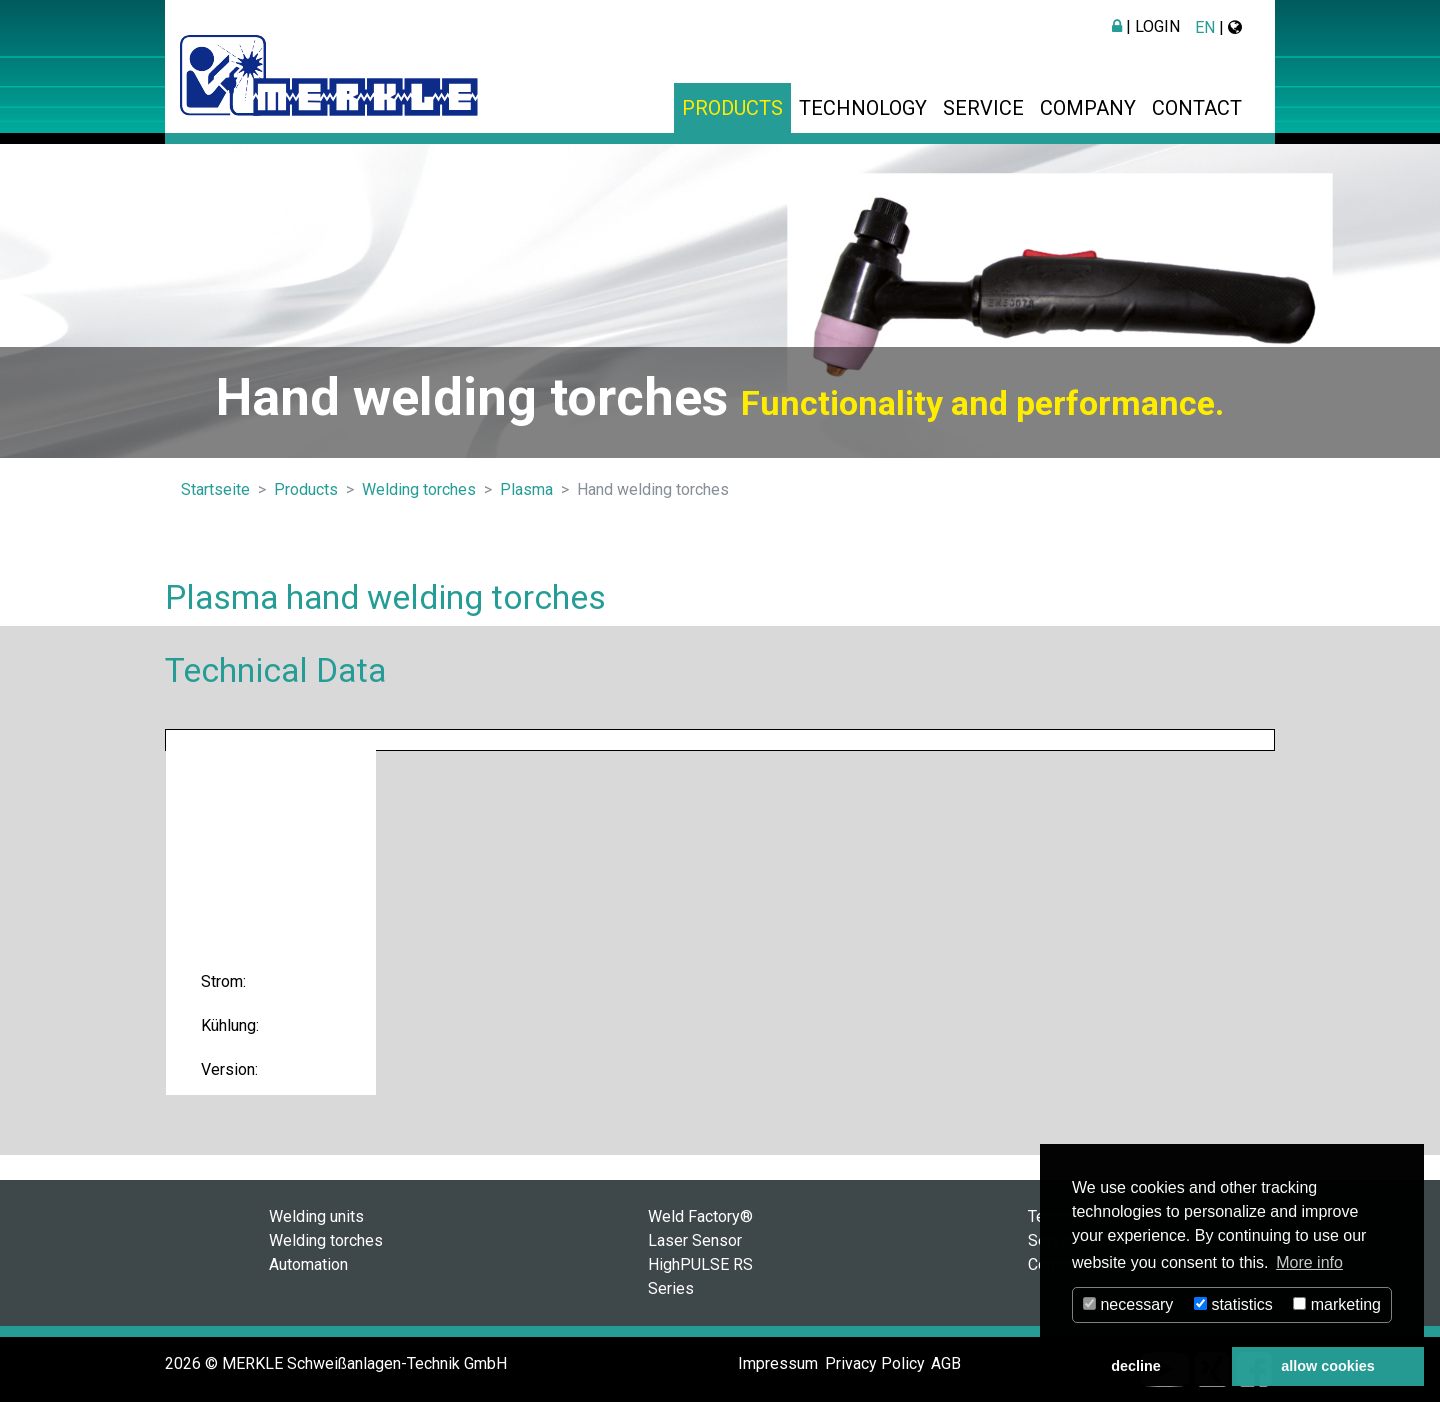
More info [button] (1309, 1262)
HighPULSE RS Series (700, 1276)
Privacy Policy (875, 1363)
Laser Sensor (695, 1240)
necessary (1128, 1304)
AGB (946, 1363)
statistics (1233, 1304)
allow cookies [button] (1328, 1366)
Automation (308, 1264)
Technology (863, 108)
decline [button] (1136, 1366)
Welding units (316, 1216)
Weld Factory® (700, 1216)
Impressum (778, 1363)
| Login (1146, 26)
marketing (1337, 1304)
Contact (1197, 108)
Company (1088, 108)
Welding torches (326, 1240)
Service (983, 108)
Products (732, 108)
